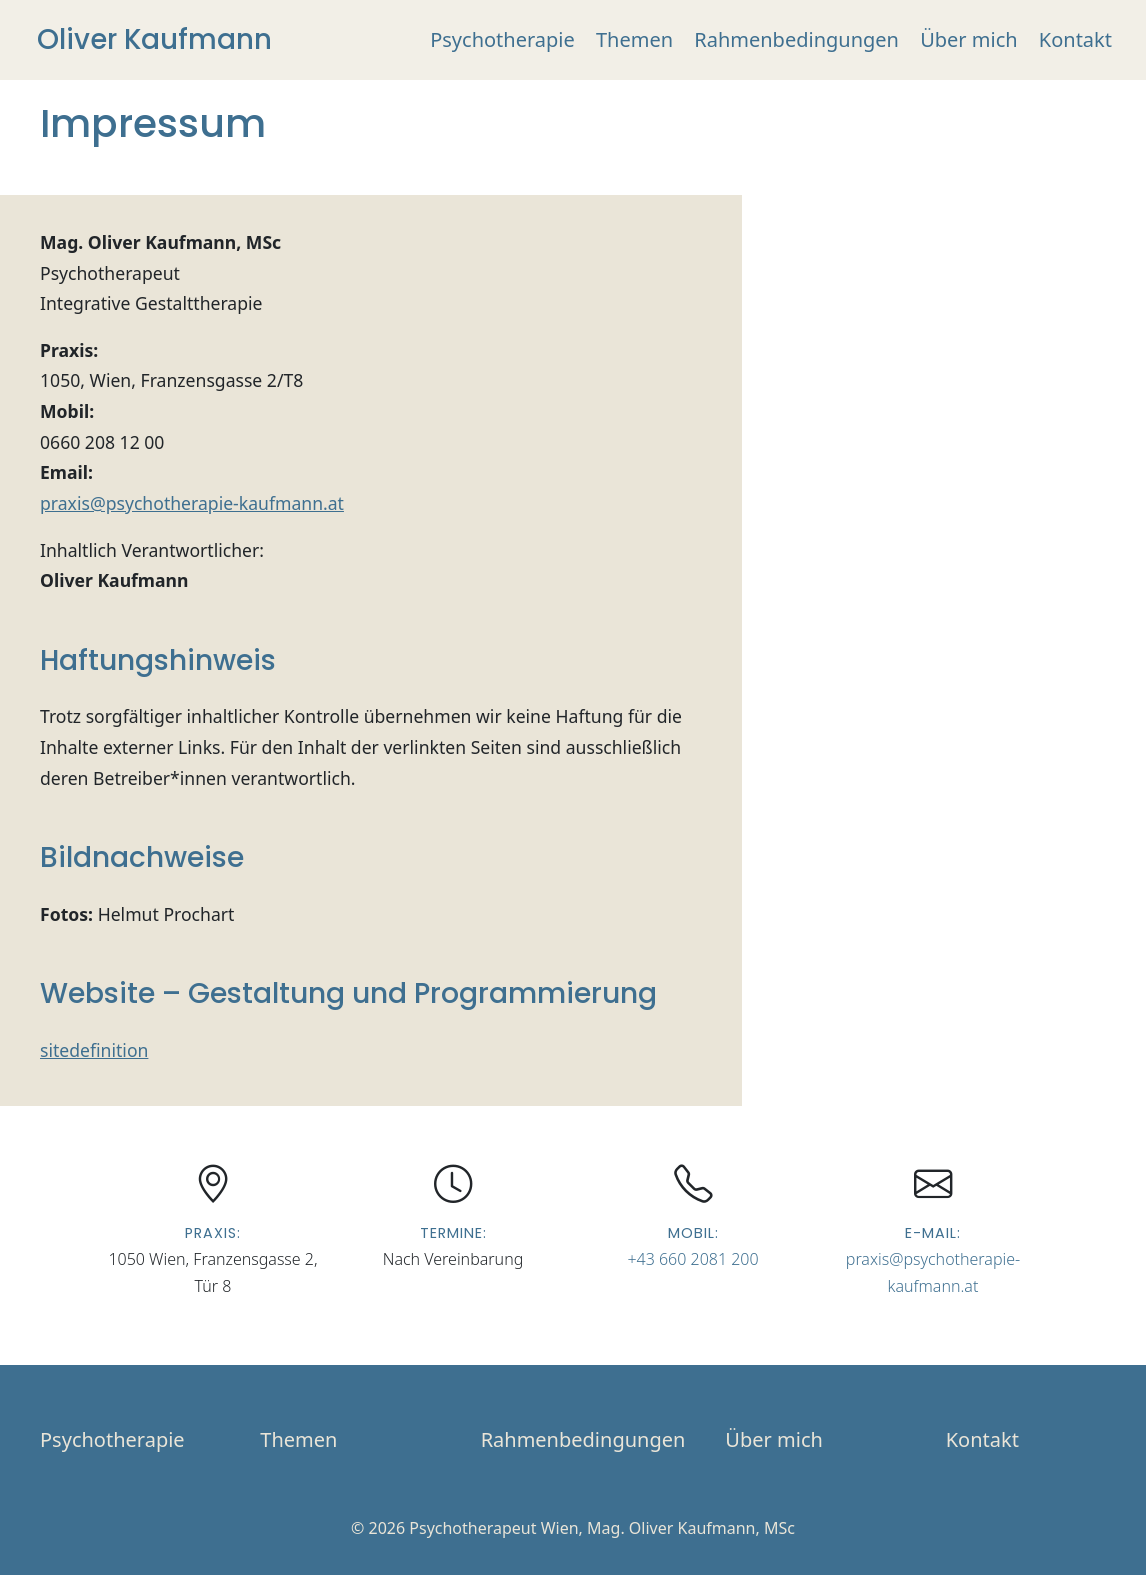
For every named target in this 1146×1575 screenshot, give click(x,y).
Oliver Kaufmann (154, 39)
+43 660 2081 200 (692, 1259)
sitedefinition (94, 1050)
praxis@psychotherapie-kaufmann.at (192, 503)
